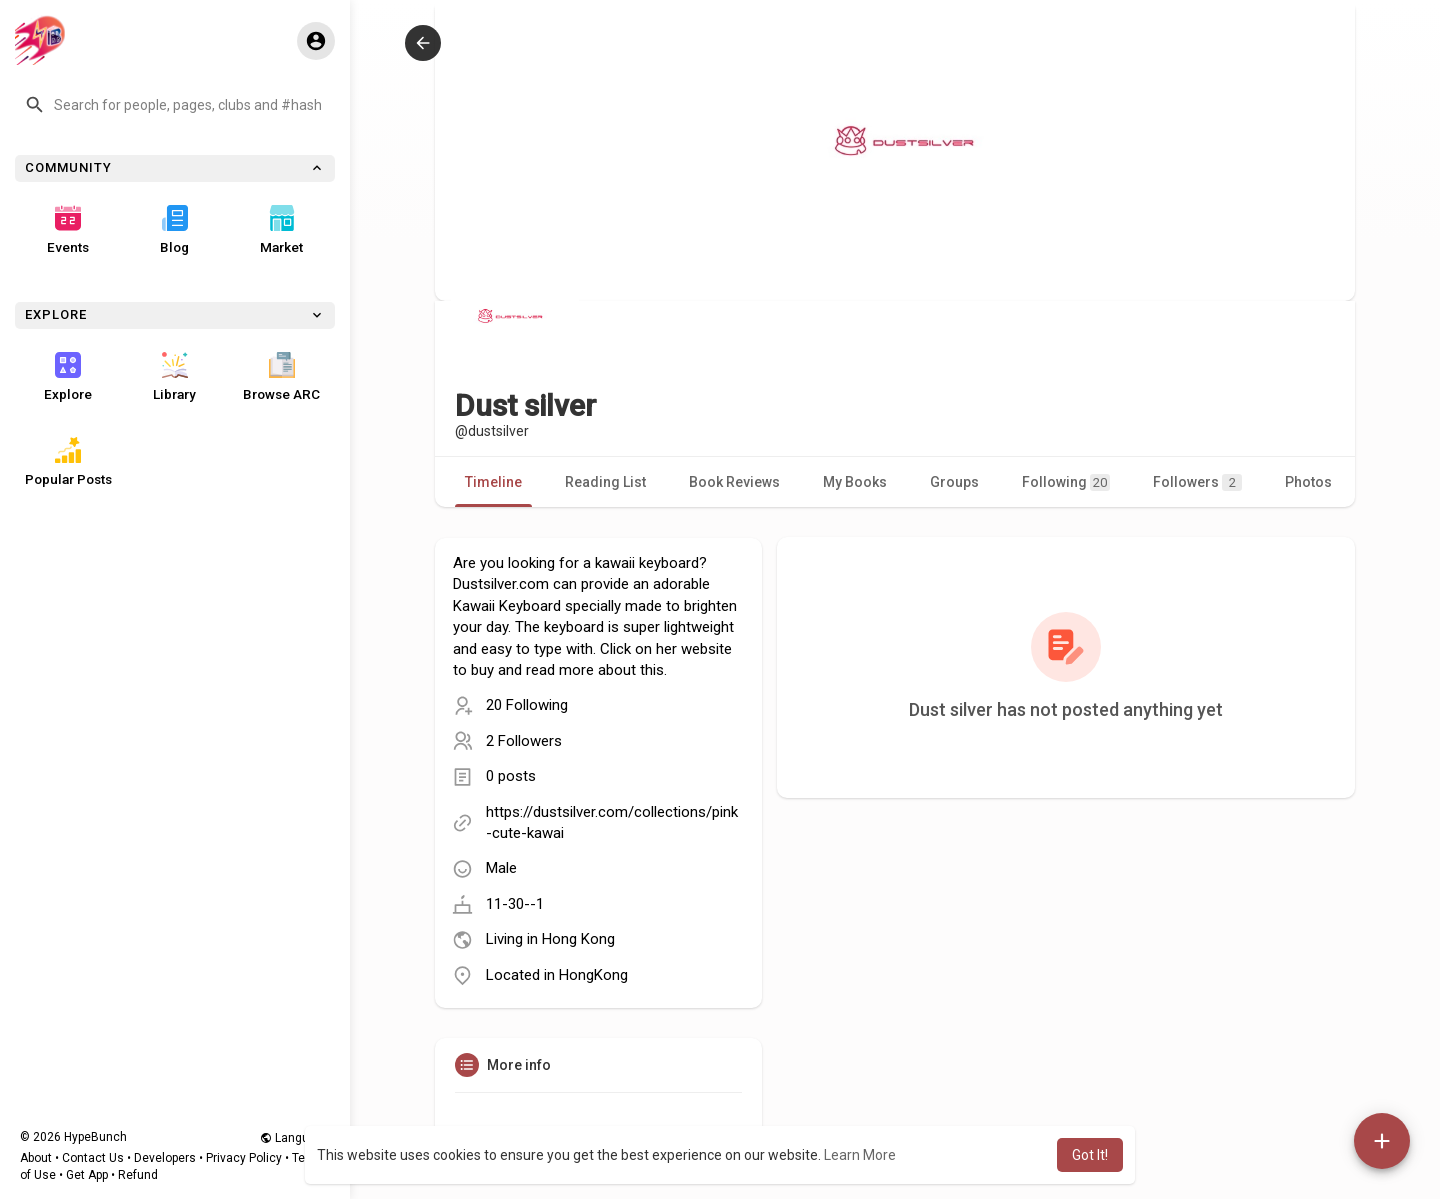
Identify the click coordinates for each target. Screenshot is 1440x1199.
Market (281, 230)
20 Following (527, 705)
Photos (1308, 482)
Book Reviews (734, 482)
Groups (954, 482)
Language (295, 1138)
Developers (165, 1158)
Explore (68, 377)
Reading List (605, 482)
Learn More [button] (860, 1155)
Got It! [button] (1090, 1155)
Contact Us (93, 1158)
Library (174, 377)
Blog (174, 230)
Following (1066, 482)
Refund (138, 1175)
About (36, 1158)
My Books (855, 482)
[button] (175, 105)
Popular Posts (68, 462)
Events (68, 230)
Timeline (493, 482)
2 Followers (524, 741)
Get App (87, 1175)
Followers (1197, 482)
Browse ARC (281, 377)
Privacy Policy (244, 1158)
